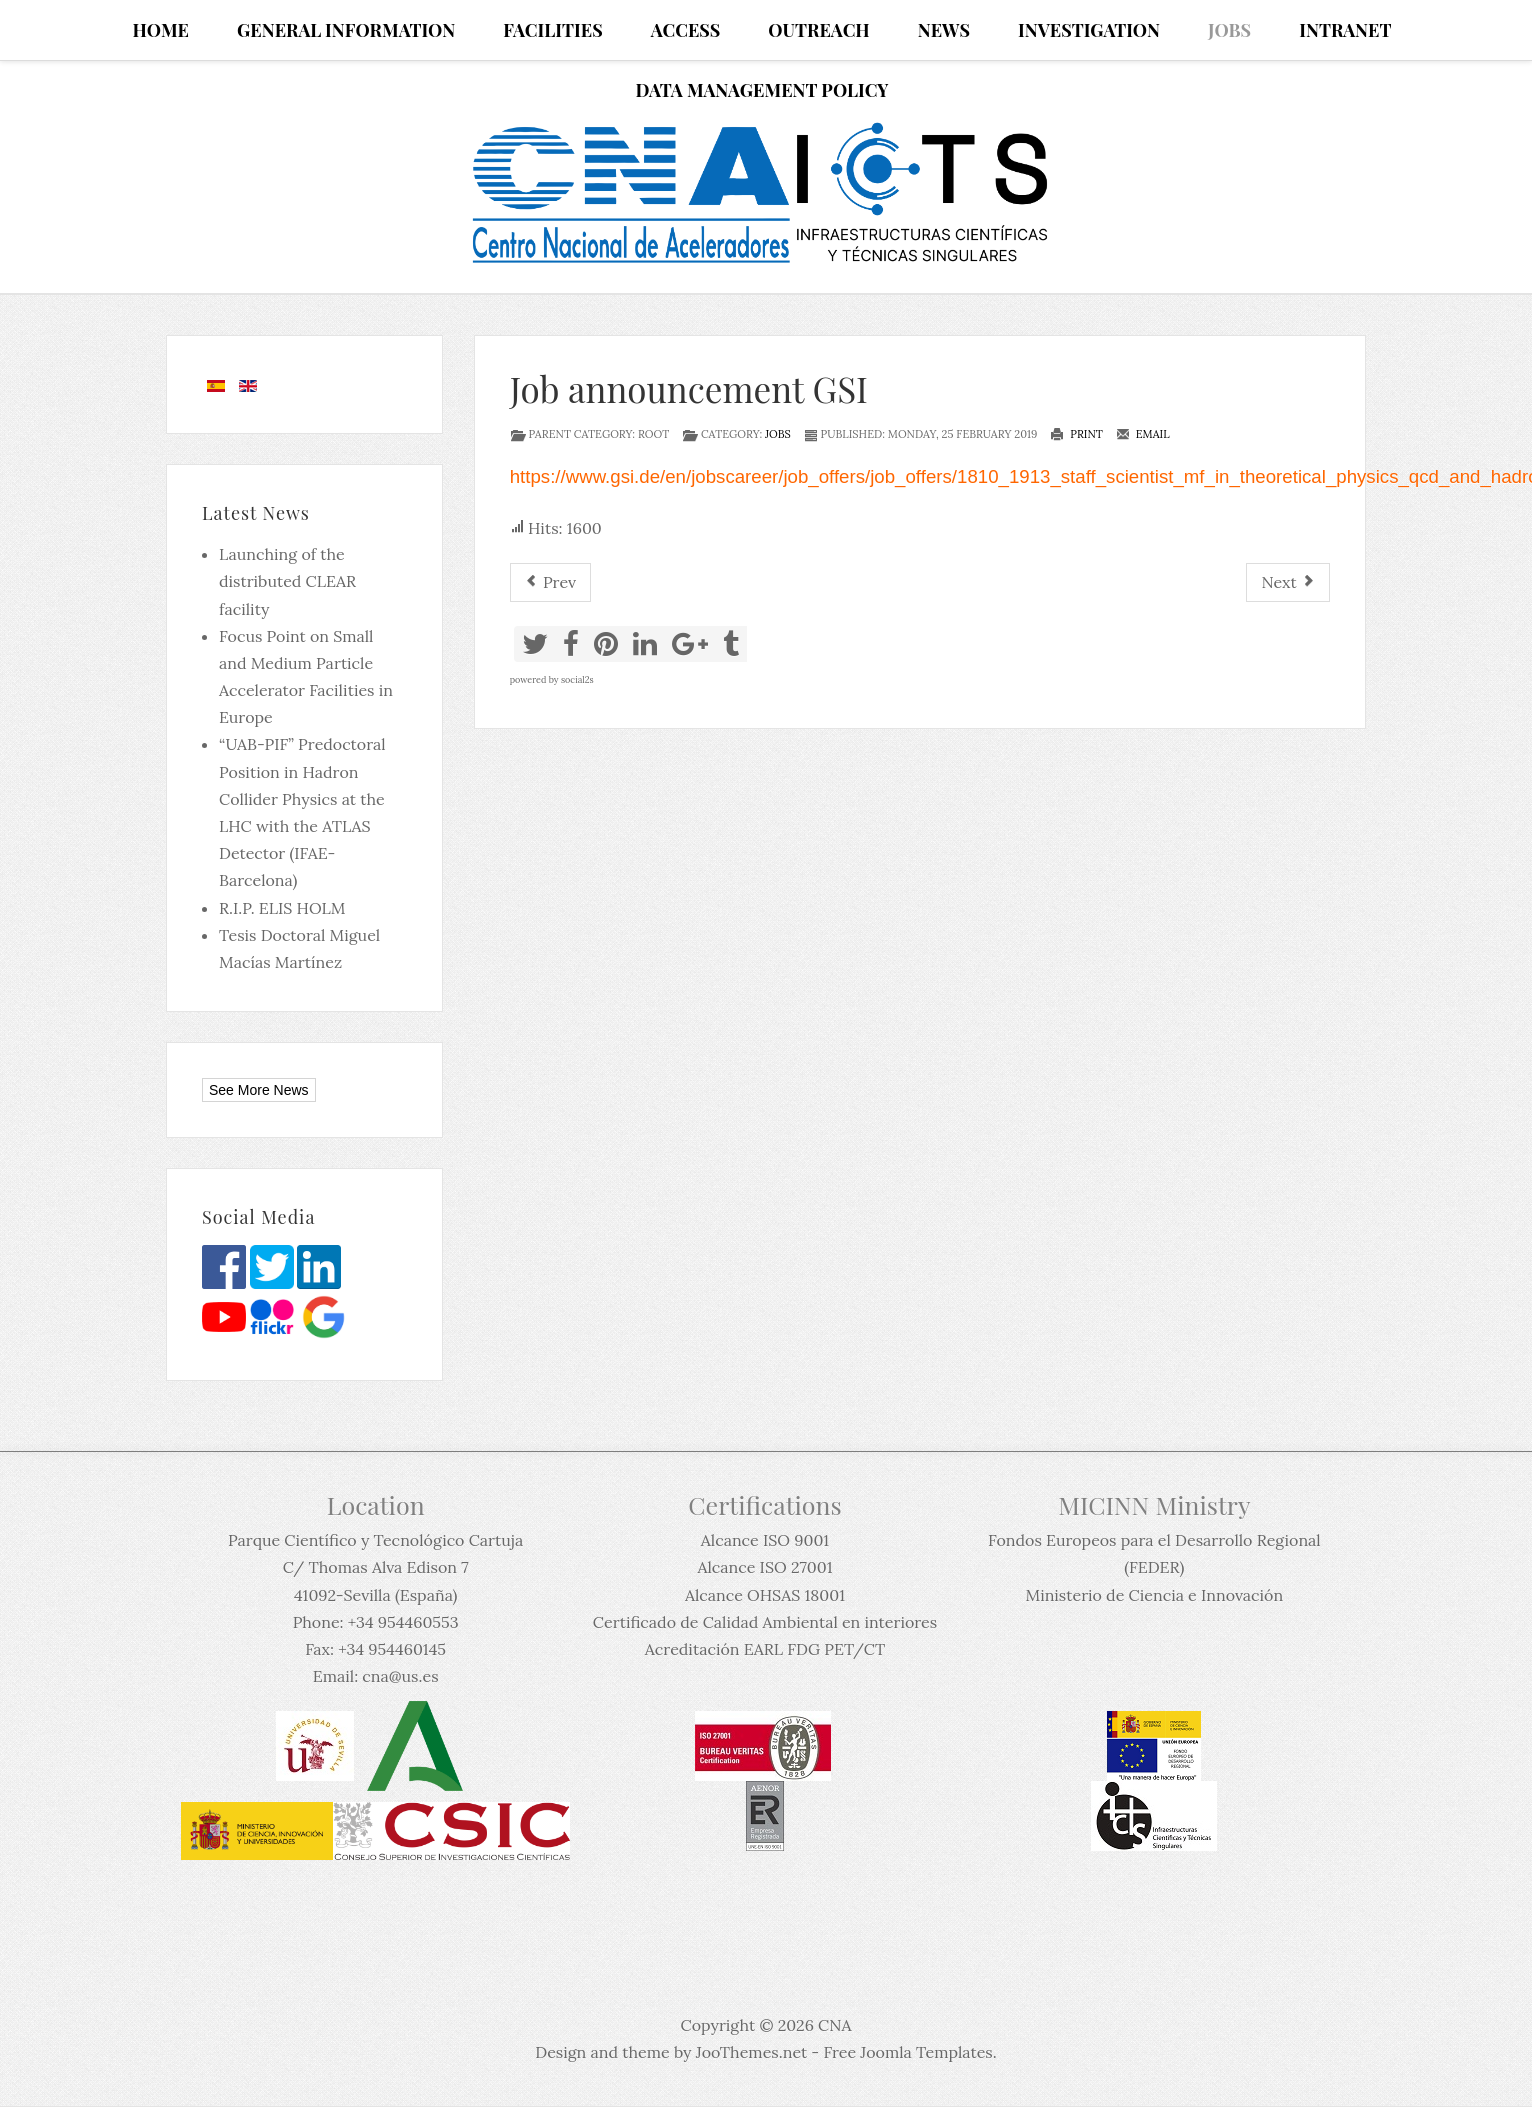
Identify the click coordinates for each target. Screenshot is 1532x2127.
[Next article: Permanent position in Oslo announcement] (1288, 582)
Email (1143, 434)
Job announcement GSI (689, 388)
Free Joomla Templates (907, 2052)
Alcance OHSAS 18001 (765, 1595)
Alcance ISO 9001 (765, 1540)
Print (1076, 434)
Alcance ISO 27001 (764, 1567)
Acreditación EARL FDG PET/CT (765, 1649)
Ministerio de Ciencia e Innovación (1154, 1595)
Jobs (778, 434)
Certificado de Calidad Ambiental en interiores (765, 1622)
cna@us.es (400, 1676)
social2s (577, 679)
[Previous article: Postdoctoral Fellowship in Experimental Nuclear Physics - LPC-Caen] (550, 582)
